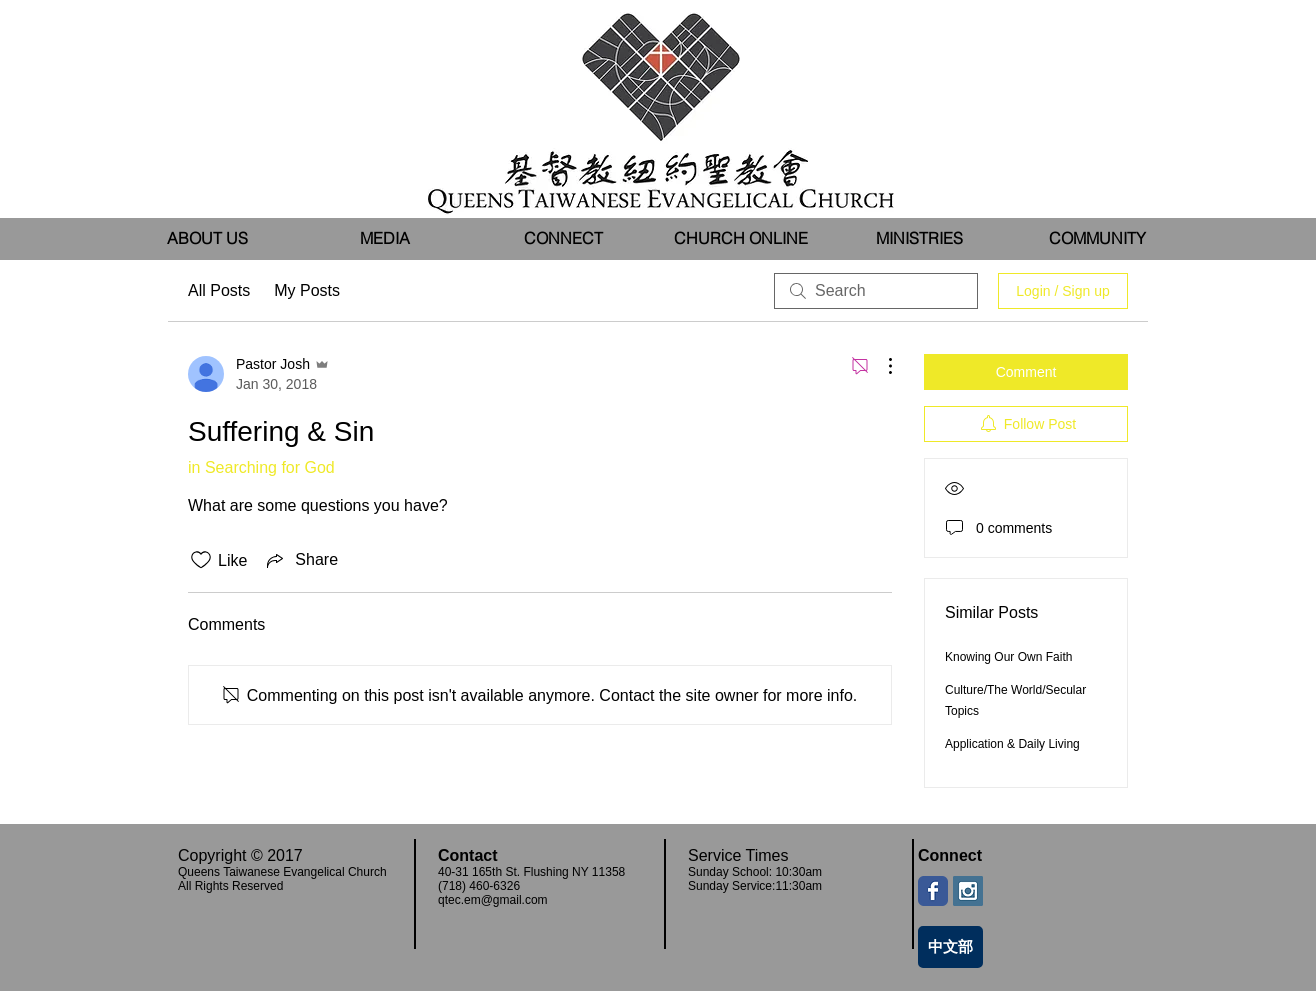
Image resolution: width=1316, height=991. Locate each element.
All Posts (219, 290)
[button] (385, 238)
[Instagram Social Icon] (968, 891)
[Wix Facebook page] (933, 891)
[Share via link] (300, 560)
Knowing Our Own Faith (1008, 657)
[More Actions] (880, 366)
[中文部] (950, 947)
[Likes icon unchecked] (201, 560)
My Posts (307, 290)
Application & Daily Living (1012, 744)
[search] (876, 291)
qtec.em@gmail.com (493, 900)
